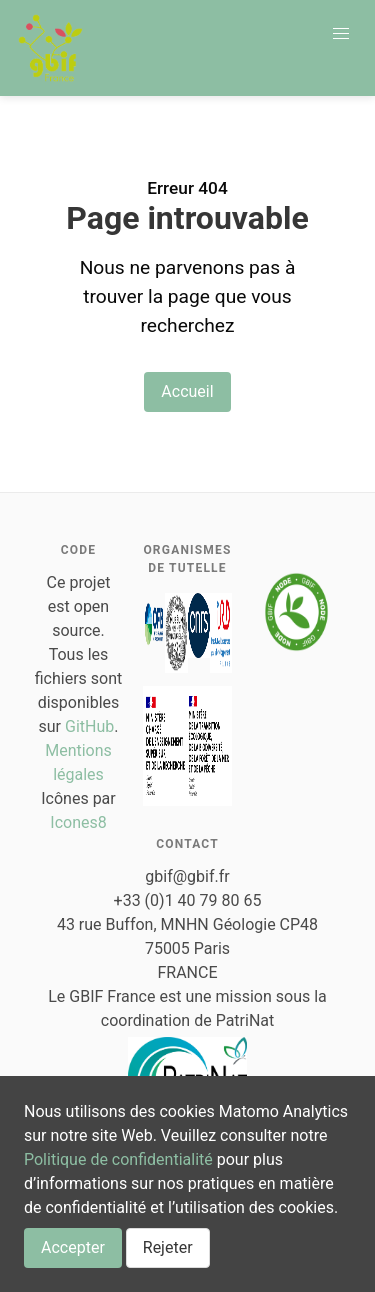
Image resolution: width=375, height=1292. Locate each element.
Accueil (187, 391)
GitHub (89, 726)
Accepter (73, 1247)
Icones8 (78, 822)
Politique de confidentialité (118, 1159)
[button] (341, 34)
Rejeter (168, 1247)
